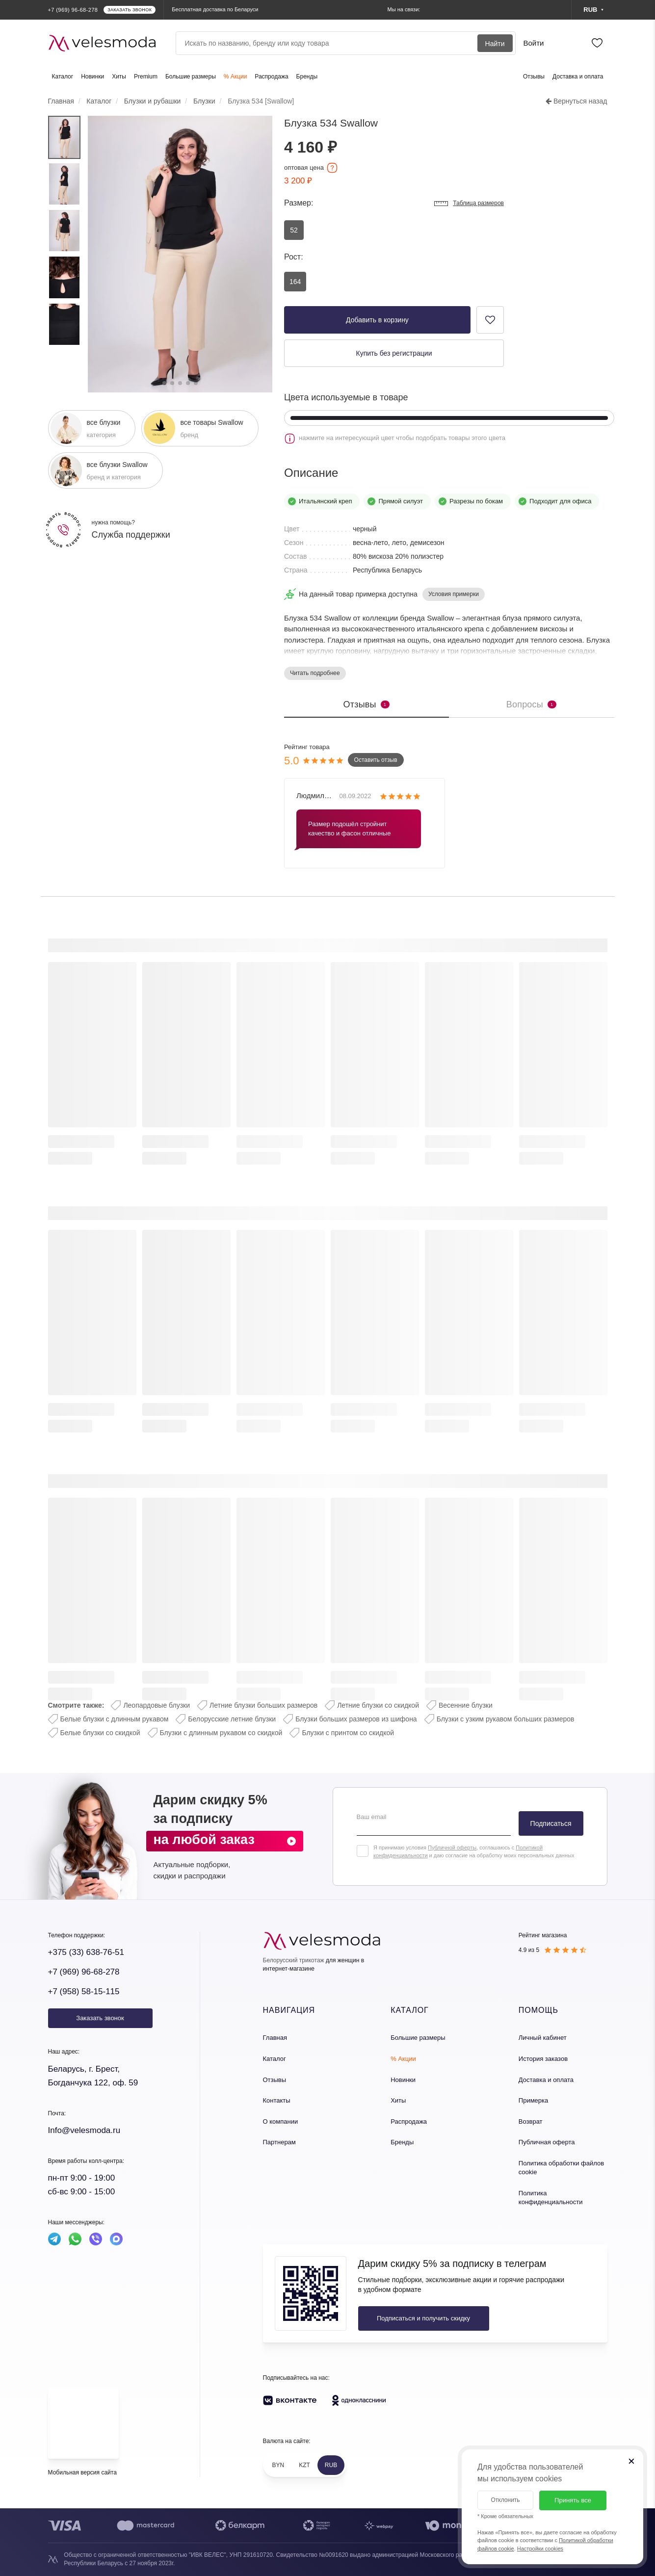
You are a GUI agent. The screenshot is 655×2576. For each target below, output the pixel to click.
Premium (145, 76)
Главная (275, 2037)
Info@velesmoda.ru (84, 2130)
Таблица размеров (468, 203)
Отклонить (505, 2500)
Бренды (306, 76)
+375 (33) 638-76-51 (86, 1952)
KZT (304, 2465)
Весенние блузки (466, 1705)
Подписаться (551, 1823)
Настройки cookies (540, 2548)
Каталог (63, 76)
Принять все (572, 2500)
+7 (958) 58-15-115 (84, 1991)
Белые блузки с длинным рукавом (114, 1719)
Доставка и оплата (577, 76)
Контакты (276, 2100)
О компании (280, 2121)
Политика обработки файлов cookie (561, 2168)
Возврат (531, 2121)
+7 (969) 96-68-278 (84, 1972)
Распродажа (271, 76)
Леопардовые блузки (156, 1705)
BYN (278, 2465)
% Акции (235, 76)
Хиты (119, 76)
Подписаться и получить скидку (423, 2318)
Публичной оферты (452, 1847)
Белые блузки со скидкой (100, 1733)
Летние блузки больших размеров (263, 1705)
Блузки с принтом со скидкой (348, 1733)
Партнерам (279, 2142)
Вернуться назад (576, 101)
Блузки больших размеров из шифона (356, 1719)
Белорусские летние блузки (232, 1719)
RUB (331, 2465)
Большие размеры (190, 76)
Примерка (533, 2100)
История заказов (543, 2058)
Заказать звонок (100, 2018)
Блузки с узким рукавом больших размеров (506, 1719)
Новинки (92, 76)
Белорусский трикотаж (293, 1960)
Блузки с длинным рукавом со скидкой (221, 1733)
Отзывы (534, 76)
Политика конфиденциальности (551, 2197)
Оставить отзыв (375, 759)
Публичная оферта (547, 2142)
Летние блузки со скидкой (378, 1705)
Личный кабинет (543, 2037)
